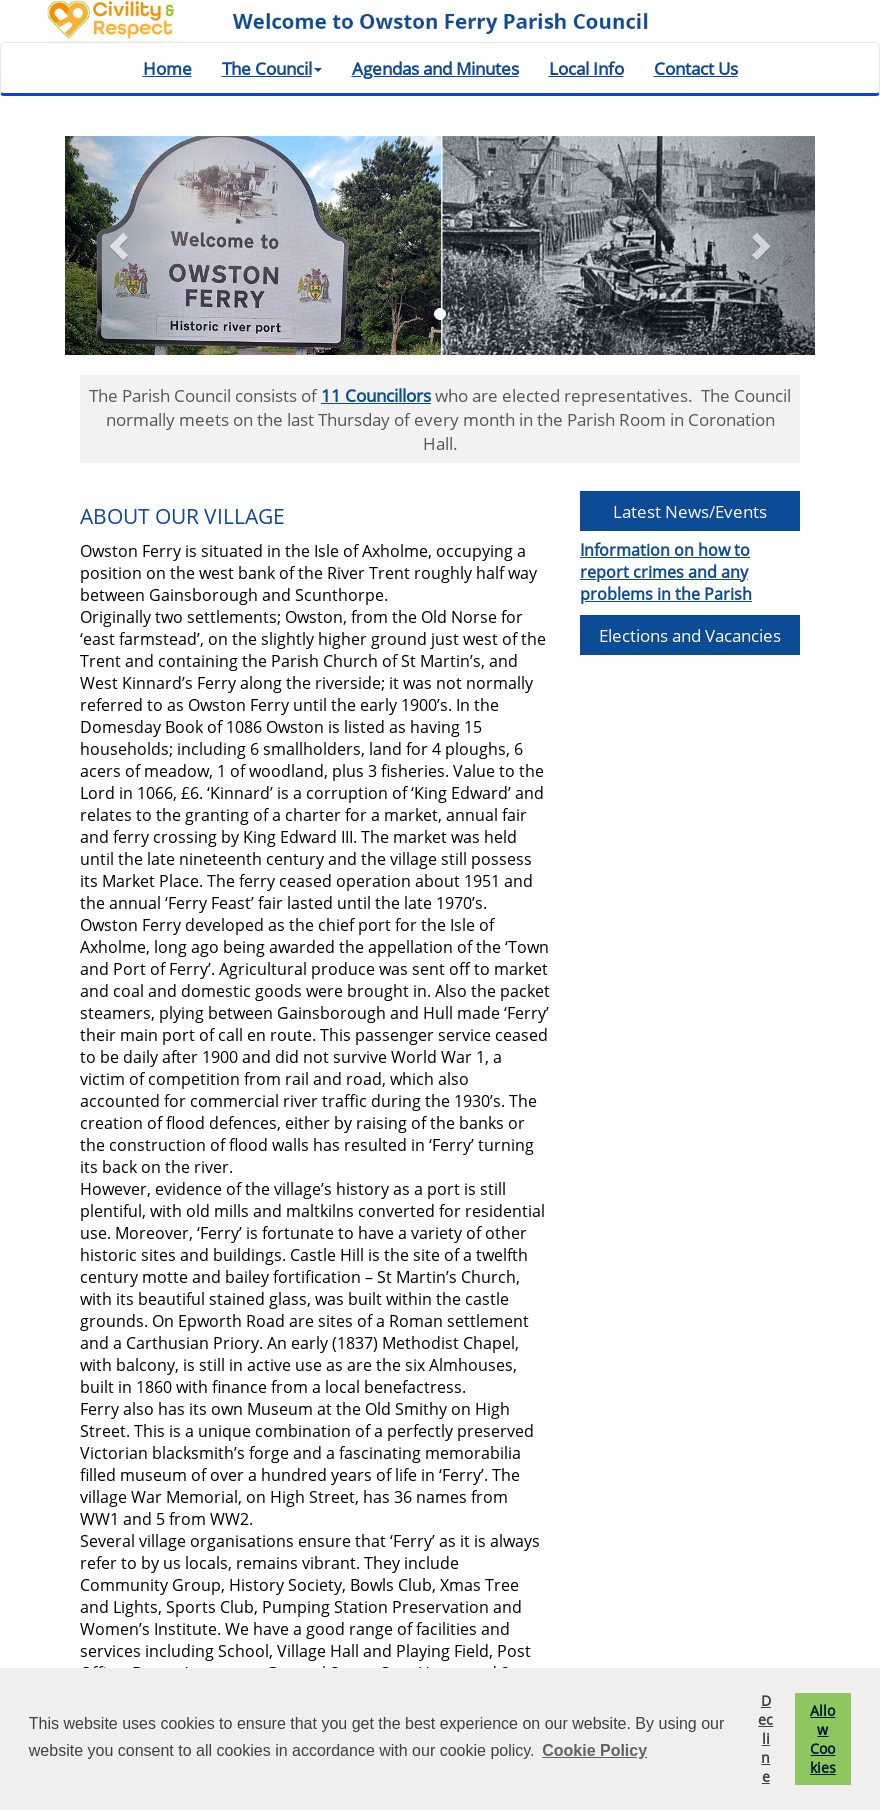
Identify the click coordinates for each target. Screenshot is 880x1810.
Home (167, 68)
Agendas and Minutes (435, 68)
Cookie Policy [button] (594, 1750)
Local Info (586, 68)
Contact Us (696, 68)
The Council (272, 68)
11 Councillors (376, 395)
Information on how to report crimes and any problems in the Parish (666, 572)
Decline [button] (765, 1738)
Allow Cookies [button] (823, 1739)
